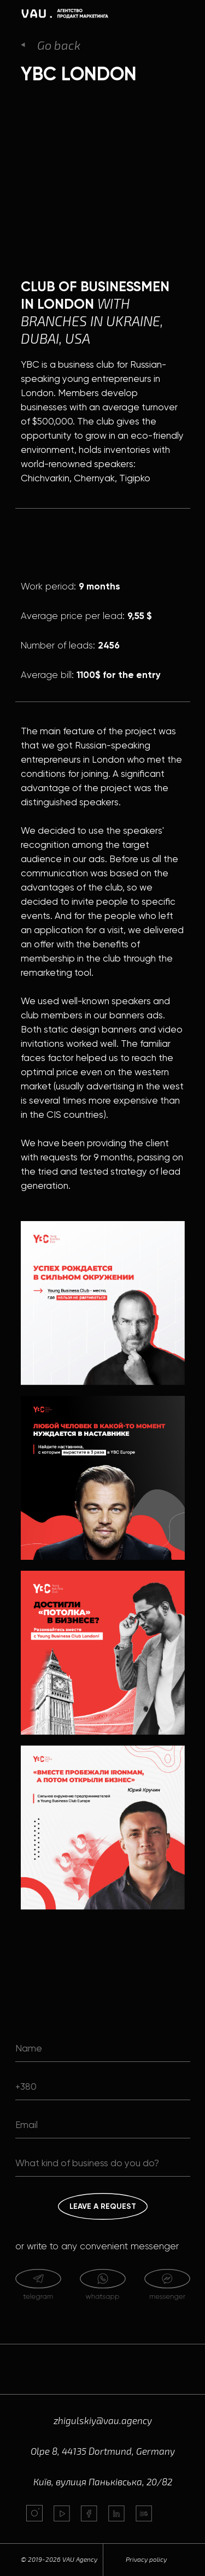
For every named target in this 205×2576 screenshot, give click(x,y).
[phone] (102, 2086)
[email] (102, 2124)
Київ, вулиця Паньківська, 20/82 (102, 2481)
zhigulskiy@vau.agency (103, 2420)
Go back (58, 45)
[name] (102, 2048)
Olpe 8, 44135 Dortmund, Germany (103, 2450)
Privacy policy (146, 2559)
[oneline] (102, 2163)
